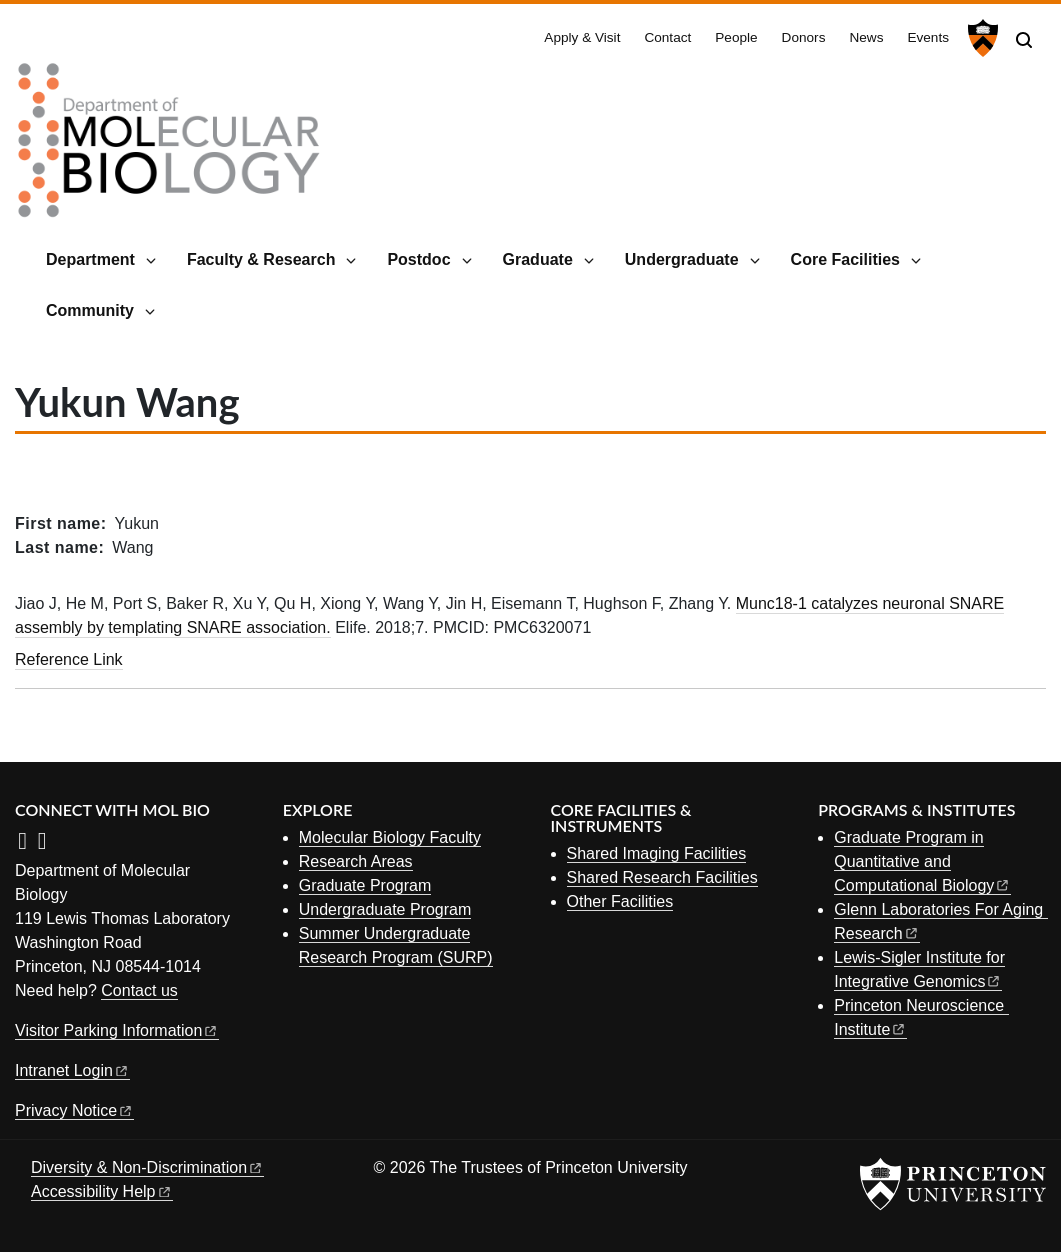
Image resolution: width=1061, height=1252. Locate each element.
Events (928, 37)
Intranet (72, 1070)
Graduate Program (365, 885)
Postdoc (418, 259)
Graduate (538, 259)
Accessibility (102, 1191)
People (736, 37)
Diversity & (147, 1167)
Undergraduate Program (385, 909)
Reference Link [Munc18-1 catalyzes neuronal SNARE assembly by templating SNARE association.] (69, 659)
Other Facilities (620, 901)
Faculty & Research (261, 259)
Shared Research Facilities (662, 877)
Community (90, 310)
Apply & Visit (582, 37)
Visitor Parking (117, 1030)
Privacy (74, 1110)
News (866, 37)
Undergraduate (682, 259)
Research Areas (356, 861)
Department (90, 259)
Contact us (139, 990)
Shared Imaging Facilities (657, 853)
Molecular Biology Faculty (390, 837)
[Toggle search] (1024, 40)
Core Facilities (845, 259)
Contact (667, 37)
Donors (804, 37)
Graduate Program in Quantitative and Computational (922, 861)
